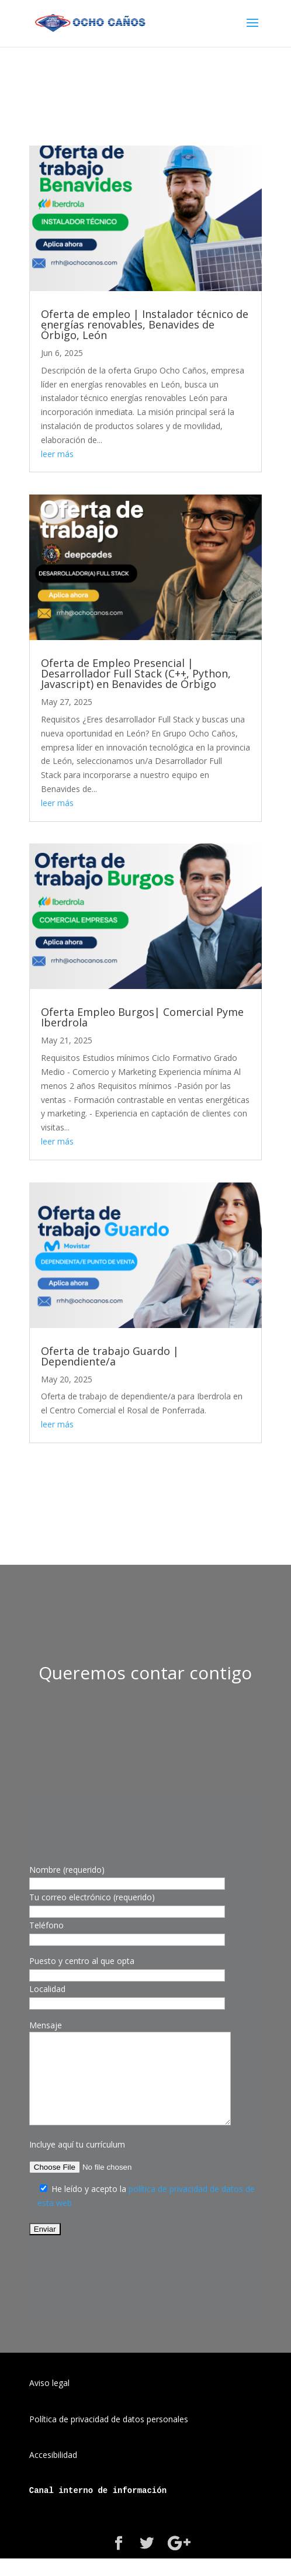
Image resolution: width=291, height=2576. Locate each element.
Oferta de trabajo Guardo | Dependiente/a (110, 1356)
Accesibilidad (53, 2472)
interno (75, 2508)
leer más (57, 453)
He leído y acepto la (90, 2206)
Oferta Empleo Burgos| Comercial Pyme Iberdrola (142, 1017)
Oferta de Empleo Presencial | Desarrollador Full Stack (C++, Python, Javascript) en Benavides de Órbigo (136, 673)
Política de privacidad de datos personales (108, 2436)
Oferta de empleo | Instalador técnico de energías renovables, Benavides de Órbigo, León (144, 324)
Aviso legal (49, 2400)
